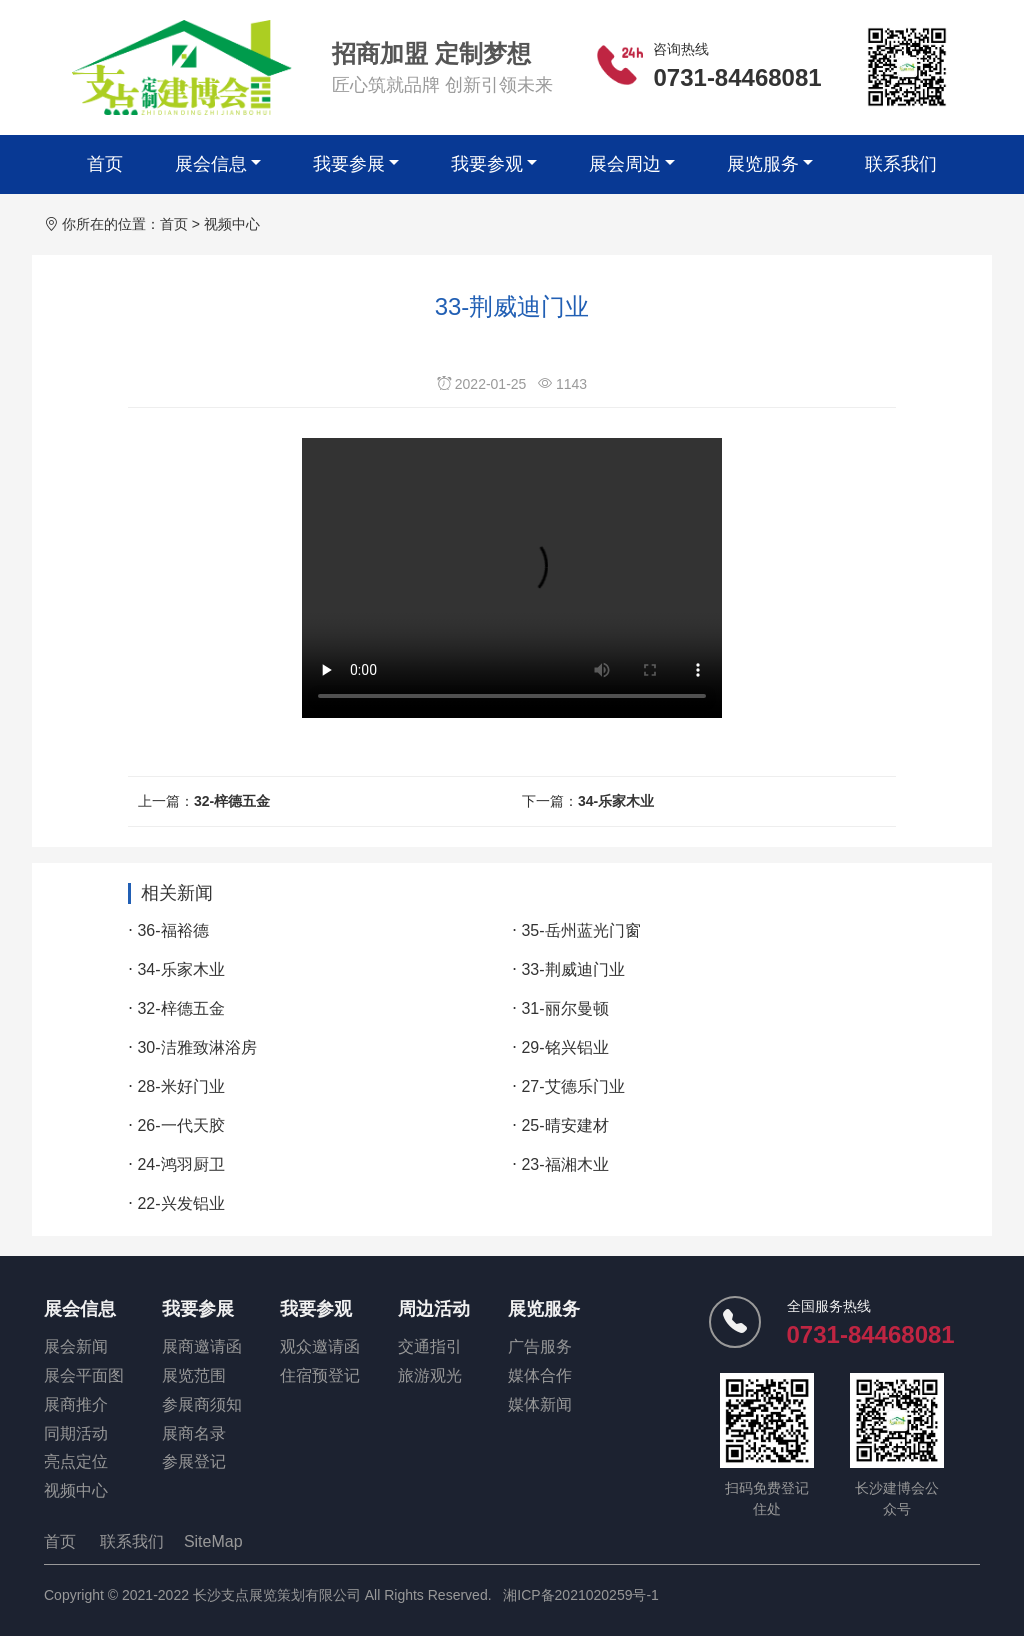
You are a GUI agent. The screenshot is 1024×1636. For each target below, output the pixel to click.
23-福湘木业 (564, 1164)
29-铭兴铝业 (564, 1047)
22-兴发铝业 (180, 1203)
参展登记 (194, 1461)
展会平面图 (84, 1375)
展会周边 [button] (625, 164)
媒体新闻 (540, 1404)
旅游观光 (430, 1375)
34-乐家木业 (616, 801)
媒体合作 (540, 1375)
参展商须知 (202, 1404)
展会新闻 (76, 1346)
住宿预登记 (320, 1375)
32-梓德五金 (232, 801)
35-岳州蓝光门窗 (580, 930)
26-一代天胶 (180, 1125)
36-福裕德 (172, 930)
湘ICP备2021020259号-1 (581, 1595)
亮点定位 (76, 1461)
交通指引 (430, 1346)
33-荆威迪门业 (572, 969)
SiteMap (213, 1541)
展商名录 (194, 1433)
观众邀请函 (320, 1346)
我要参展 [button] (349, 164)
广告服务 (540, 1346)
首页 (105, 164)
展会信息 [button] (211, 164)
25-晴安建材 (564, 1125)
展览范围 (194, 1375)
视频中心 (232, 224)
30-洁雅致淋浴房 (196, 1047)
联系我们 (901, 164)
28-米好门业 (180, 1086)
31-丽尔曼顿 (564, 1008)
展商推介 (76, 1404)
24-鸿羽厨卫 (180, 1164)
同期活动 (76, 1433)
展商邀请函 (202, 1346)
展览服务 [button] (763, 164)
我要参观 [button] (487, 164)
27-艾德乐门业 (572, 1086)
